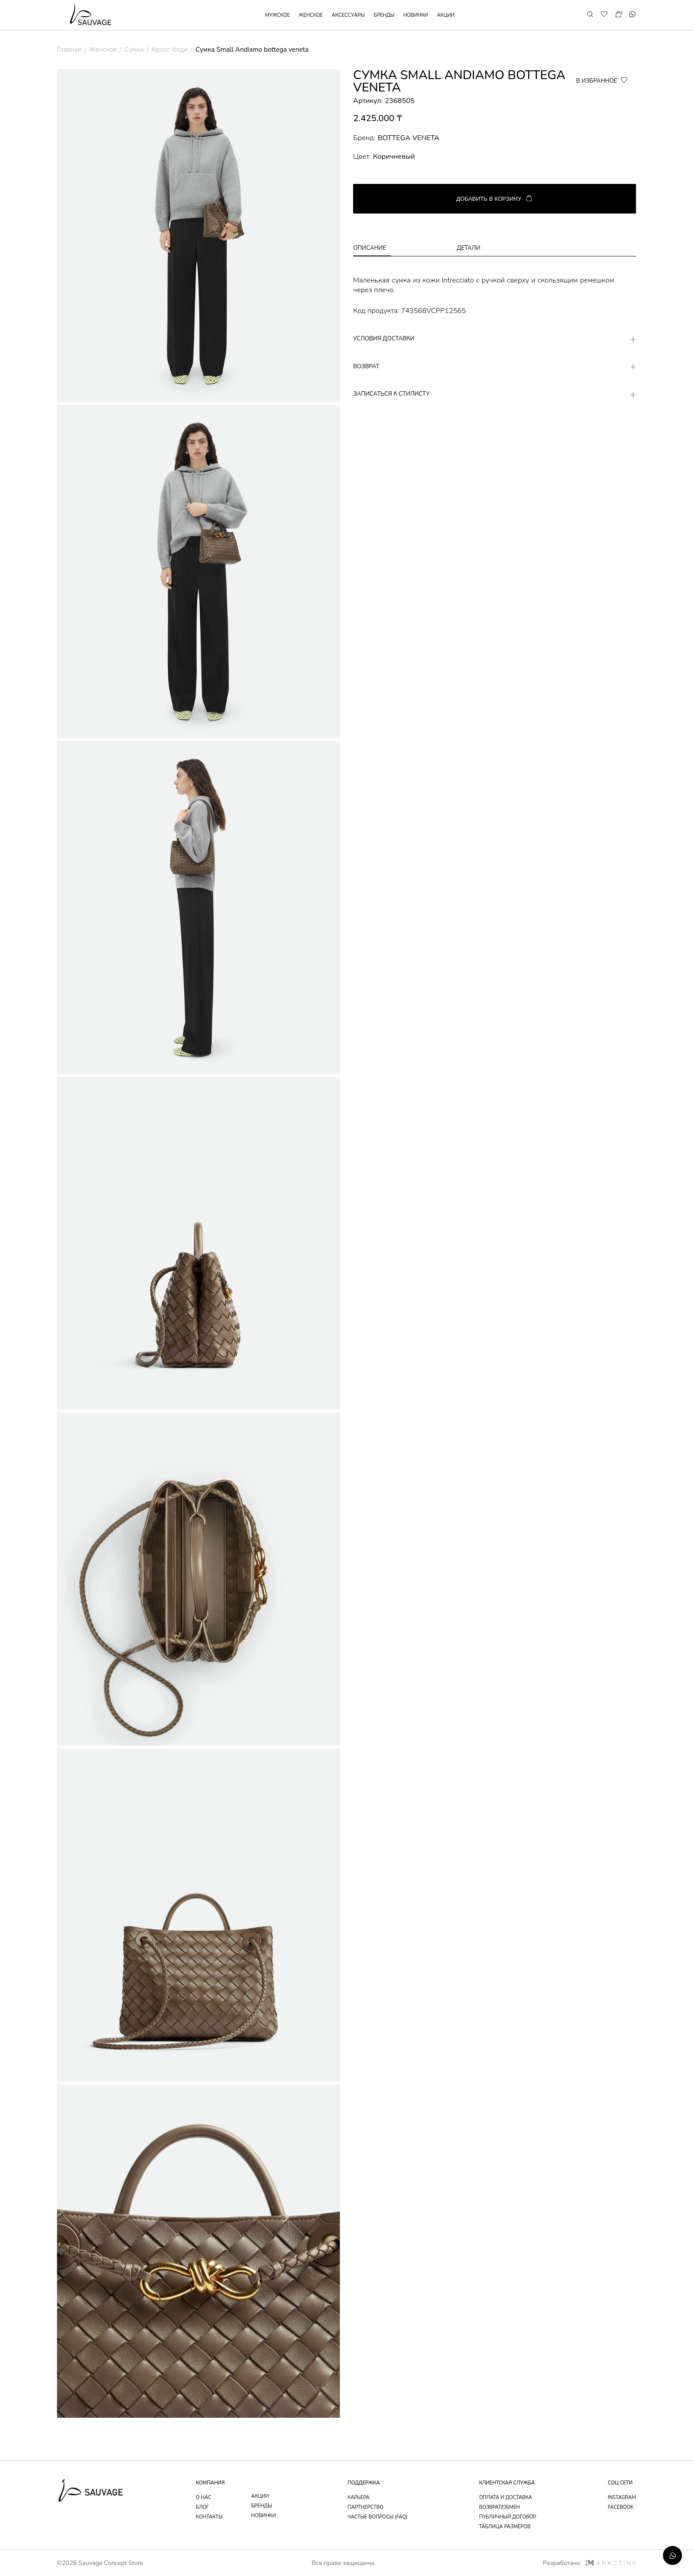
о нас (203, 2497)
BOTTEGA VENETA (408, 138)
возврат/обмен (499, 2507)
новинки (415, 15)
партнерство (365, 2507)
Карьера (358, 2497)
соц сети (620, 2483)
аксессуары (348, 15)
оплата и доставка (505, 2497)
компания (210, 2483)
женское (311, 15)
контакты (209, 2517)
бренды (383, 15)
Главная (69, 49)
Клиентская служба (507, 2483)
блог (202, 2507)
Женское (103, 49)
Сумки (134, 49)
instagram (622, 2497)
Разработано (589, 2563)
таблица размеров (505, 2526)
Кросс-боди (169, 49)
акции (445, 15)
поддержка (363, 2483)
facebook (620, 2507)
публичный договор (507, 2517)
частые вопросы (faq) (377, 2517)
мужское (277, 15)
